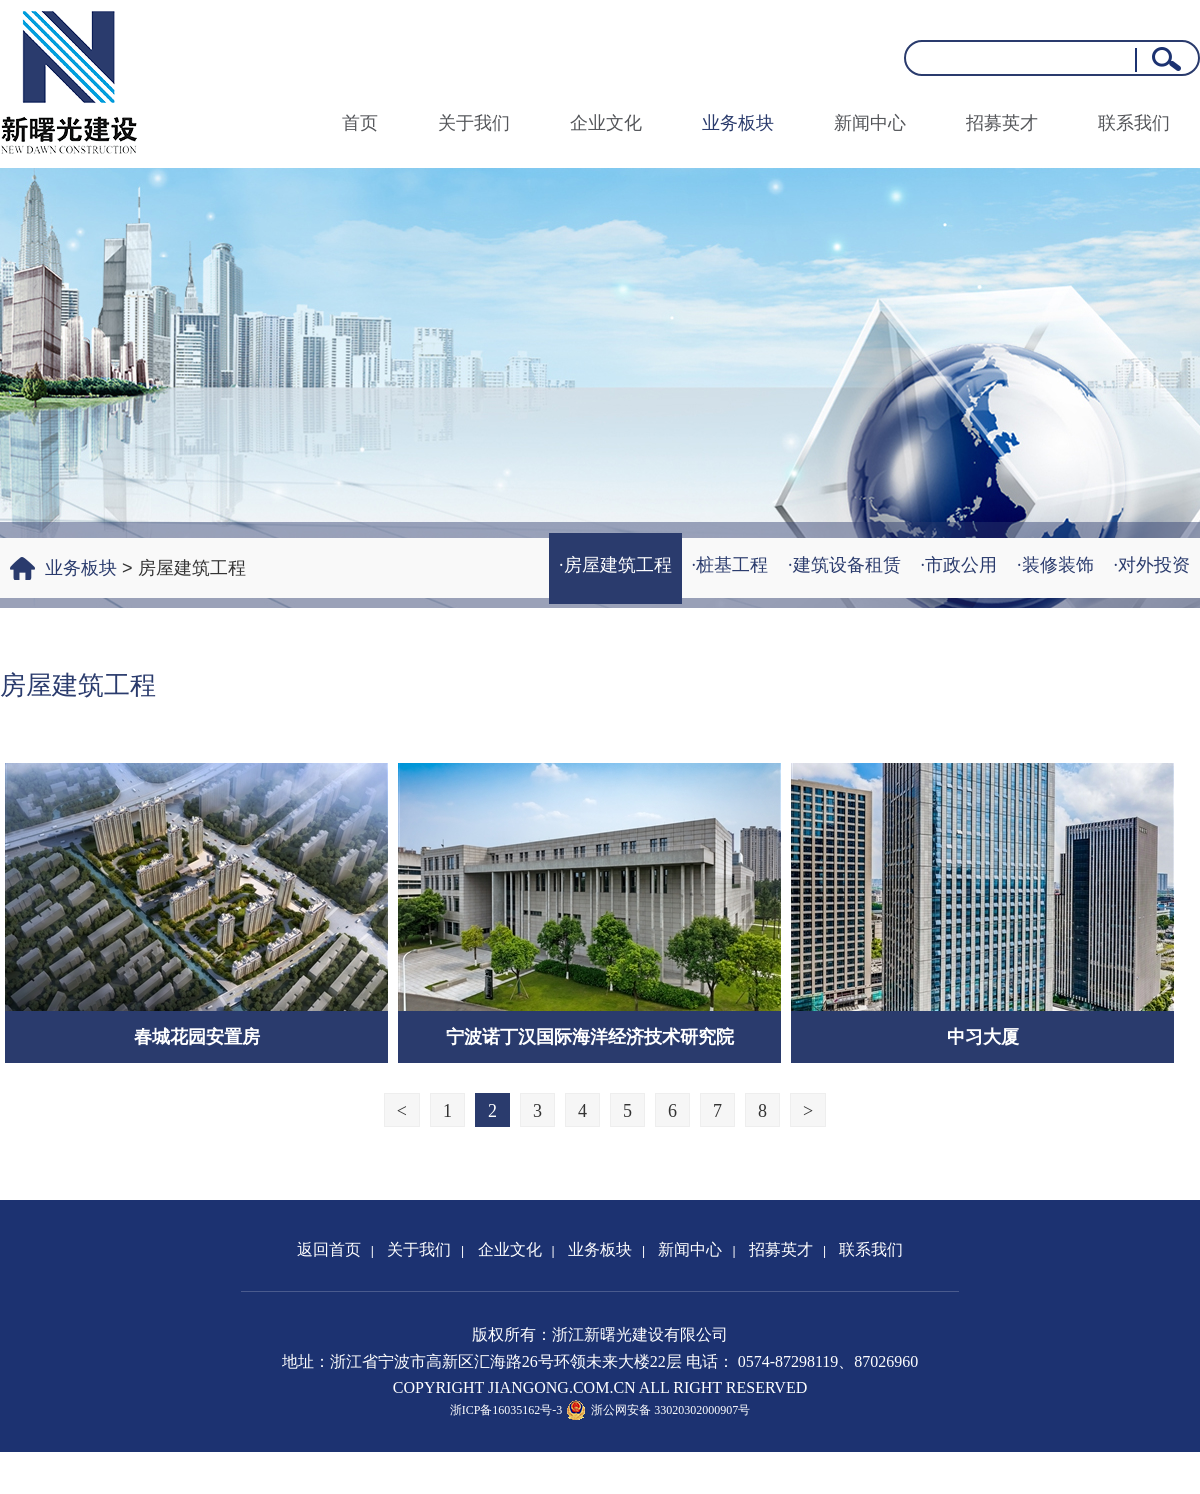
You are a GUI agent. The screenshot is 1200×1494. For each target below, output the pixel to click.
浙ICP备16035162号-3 (506, 1410)
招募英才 (1002, 123)
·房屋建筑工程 (615, 565)
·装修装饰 (1055, 565)
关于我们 (474, 123)
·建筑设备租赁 (844, 565)
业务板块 (738, 123)
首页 (360, 123)
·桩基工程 (730, 565)
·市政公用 (959, 565)
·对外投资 (1152, 565)
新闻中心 (870, 123)
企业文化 (606, 123)
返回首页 (329, 1249)
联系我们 (1134, 123)
